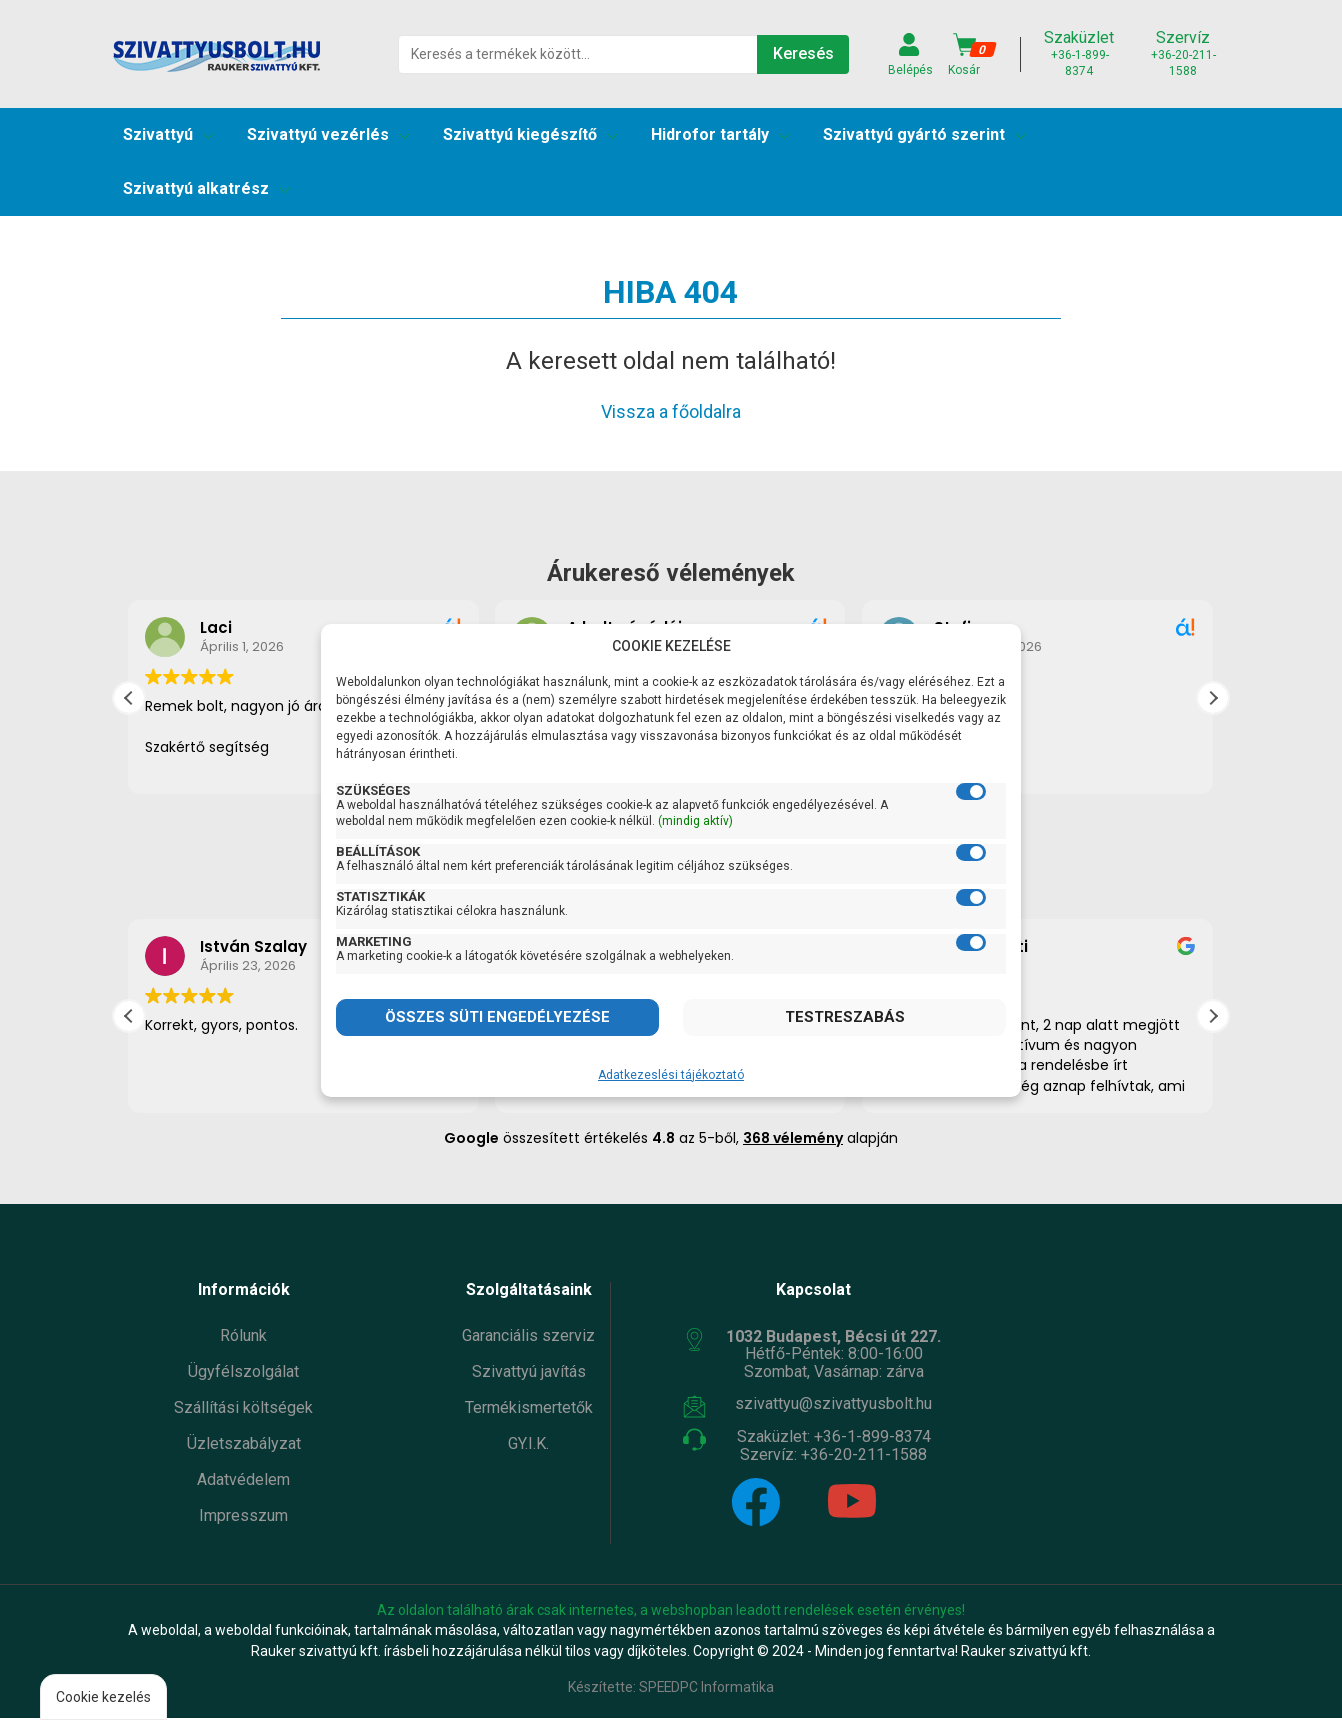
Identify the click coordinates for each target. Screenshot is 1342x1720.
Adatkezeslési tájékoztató (671, 1075)
